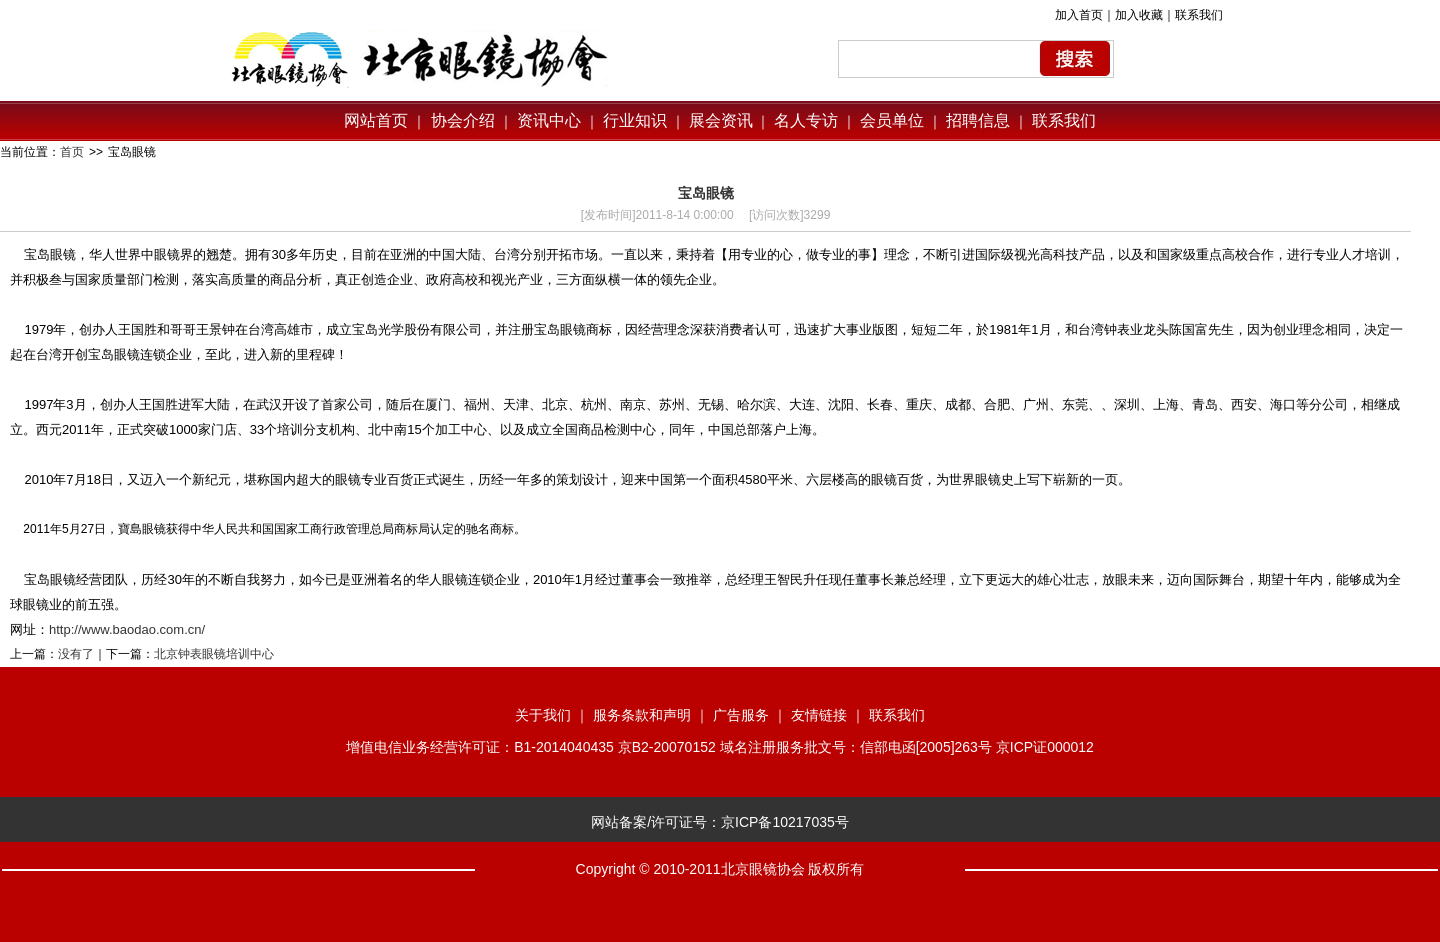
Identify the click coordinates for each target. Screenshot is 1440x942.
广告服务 (741, 715)
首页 (72, 152)
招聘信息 (978, 120)
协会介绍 (460, 120)
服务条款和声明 (642, 715)
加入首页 (1079, 15)
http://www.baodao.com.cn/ (127, 629)
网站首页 (376, 120)
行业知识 (635, 120)
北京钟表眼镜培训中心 (214, 654)
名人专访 (806, 120)
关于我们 (543, 715)
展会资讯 (721, 120)
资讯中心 (547, 120)
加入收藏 (1139, 15)
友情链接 (819, 715)
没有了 (76, 654)
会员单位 (892, 120)
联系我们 (1199, 15)
